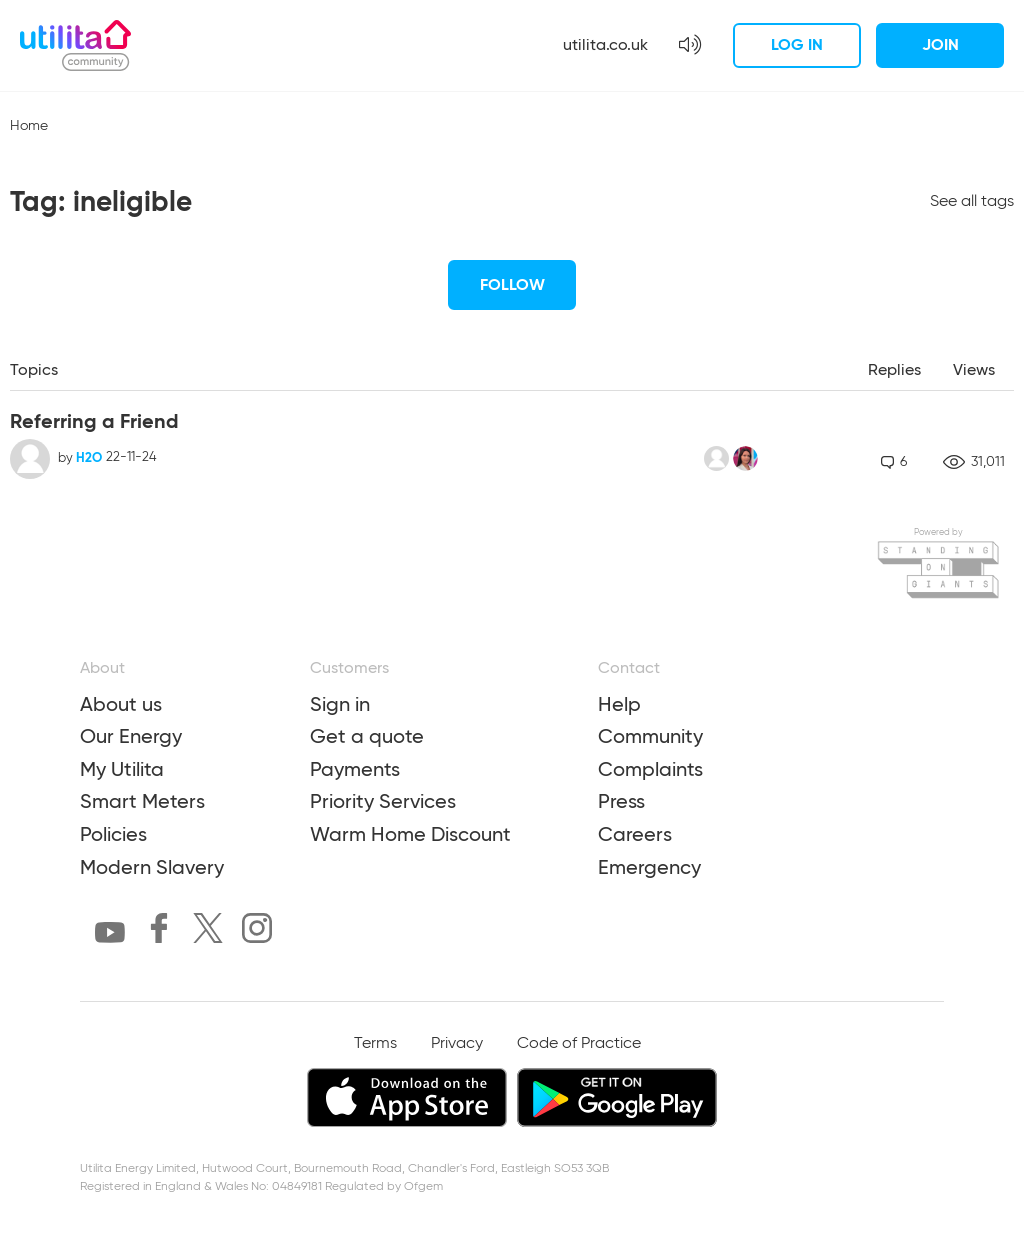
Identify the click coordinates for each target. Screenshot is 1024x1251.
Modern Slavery (152, 867)
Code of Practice (579, 1044)
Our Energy (131, 736)
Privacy (457, 1044)
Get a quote (367, 736)
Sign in (340, 704)
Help (619, 704)
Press (621, 801)
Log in (797, 44)
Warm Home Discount (410, 834)
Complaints (650, 769)
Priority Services (383, 801)
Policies (113, 834)
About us (121, 704)
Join (940, 44)
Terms (375, 1044)
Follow (512, 284)
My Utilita (122, 769)
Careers (635, 834)
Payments (355, 769)
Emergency (649, 867)
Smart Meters (142, 801)
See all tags (972, 202)
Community (650, 736)
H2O (89, 457)
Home (29, 126)
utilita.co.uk (605, 44)
